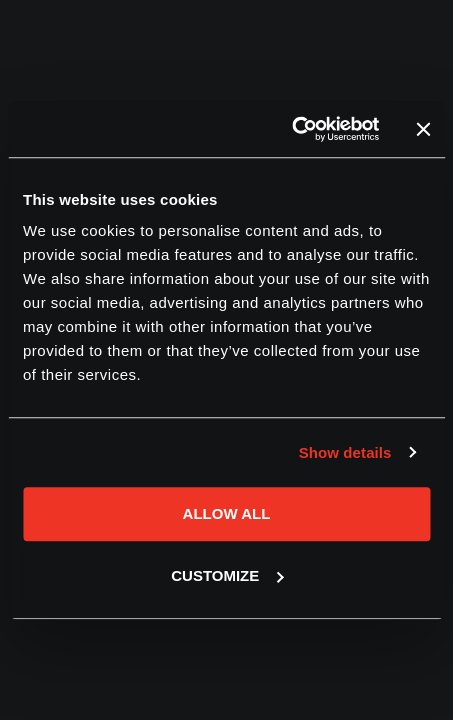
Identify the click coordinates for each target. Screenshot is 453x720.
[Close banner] (423, 129)
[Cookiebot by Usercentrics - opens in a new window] (291, 129)
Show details (345, 452)
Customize (227, 575)
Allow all (227, 513)
